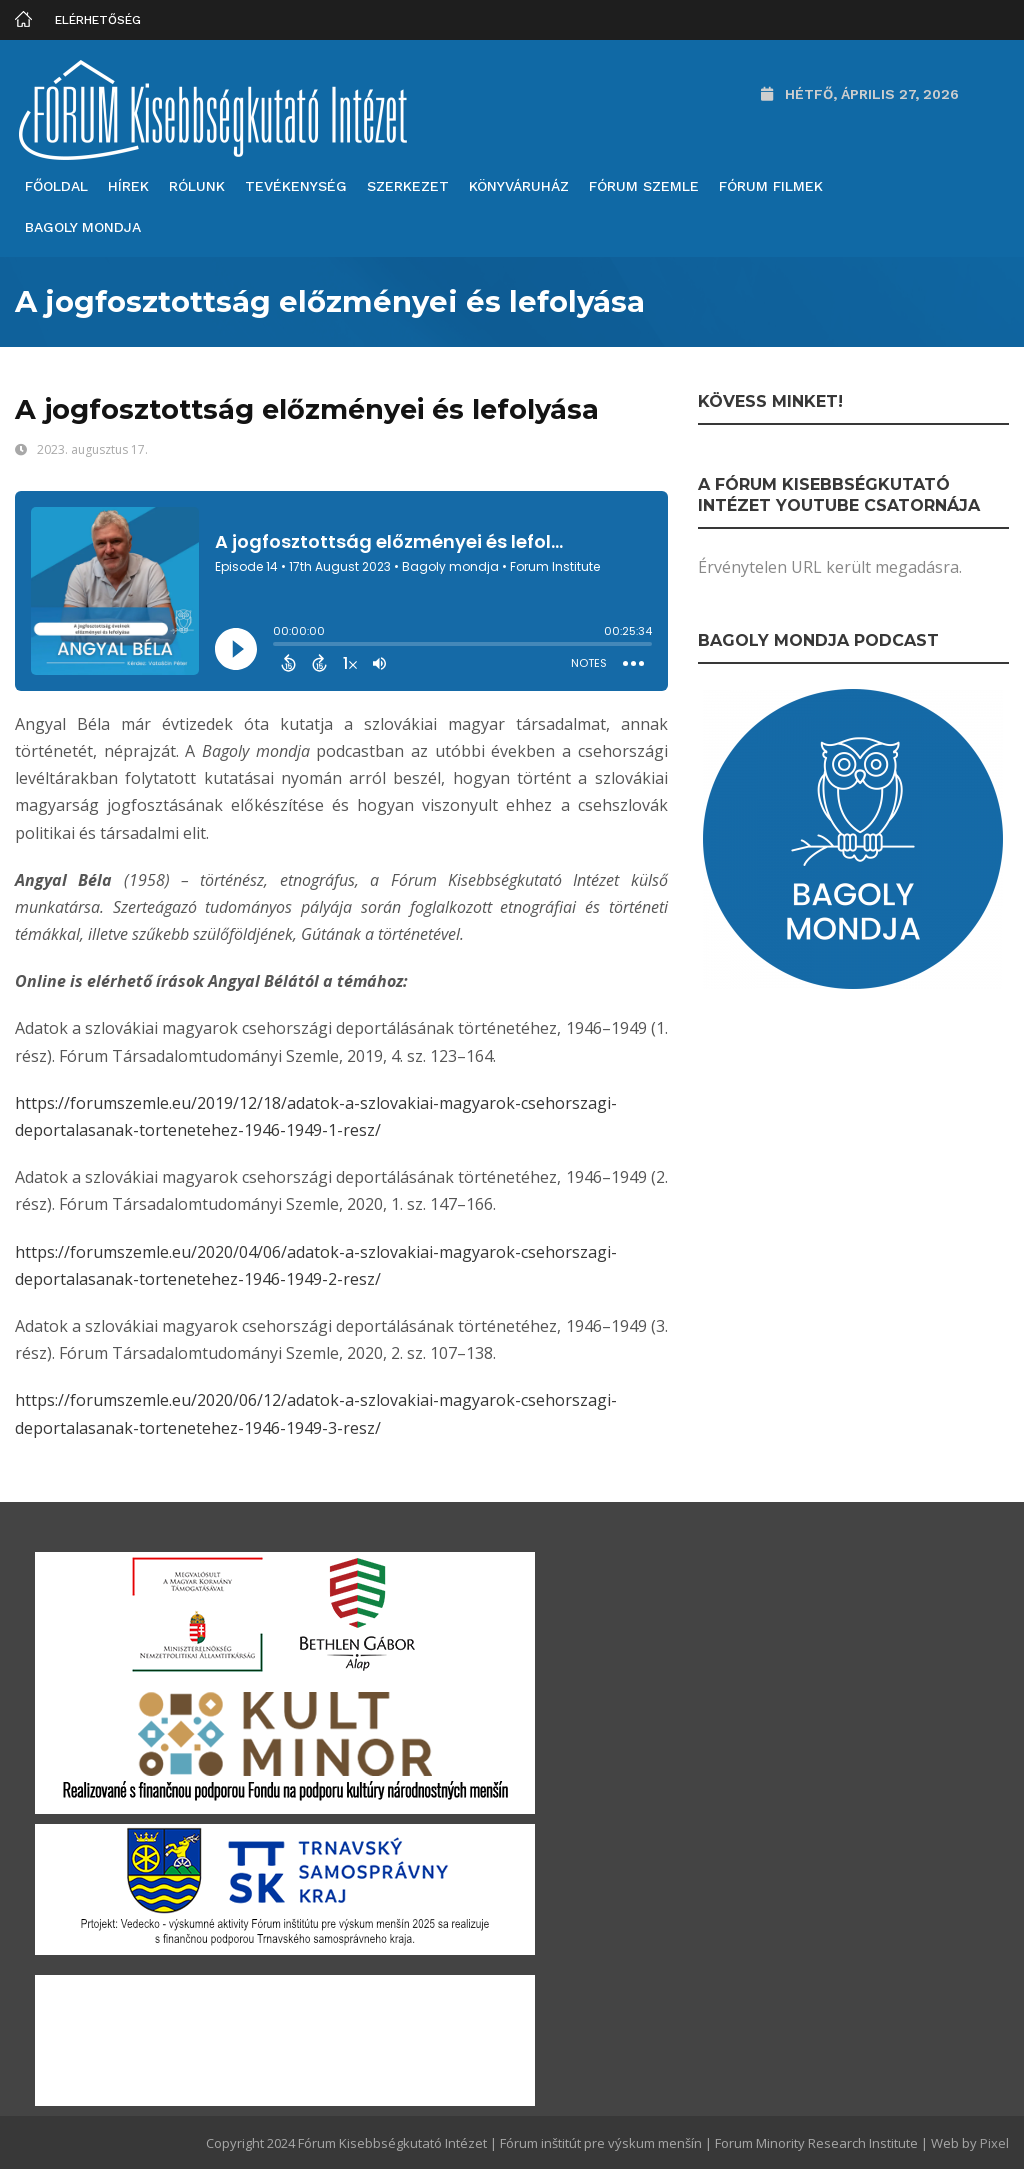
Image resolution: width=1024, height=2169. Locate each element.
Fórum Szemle (644, 186)
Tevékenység (296, 186)
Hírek (128, 186)
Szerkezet (408, 186)
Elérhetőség (98, 20)
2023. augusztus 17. (92, 449)
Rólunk (197, 186)
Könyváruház (519, 186)
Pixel (994, 2143)
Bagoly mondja (83, 227)
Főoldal (56, 186)
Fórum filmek (771, 186)
